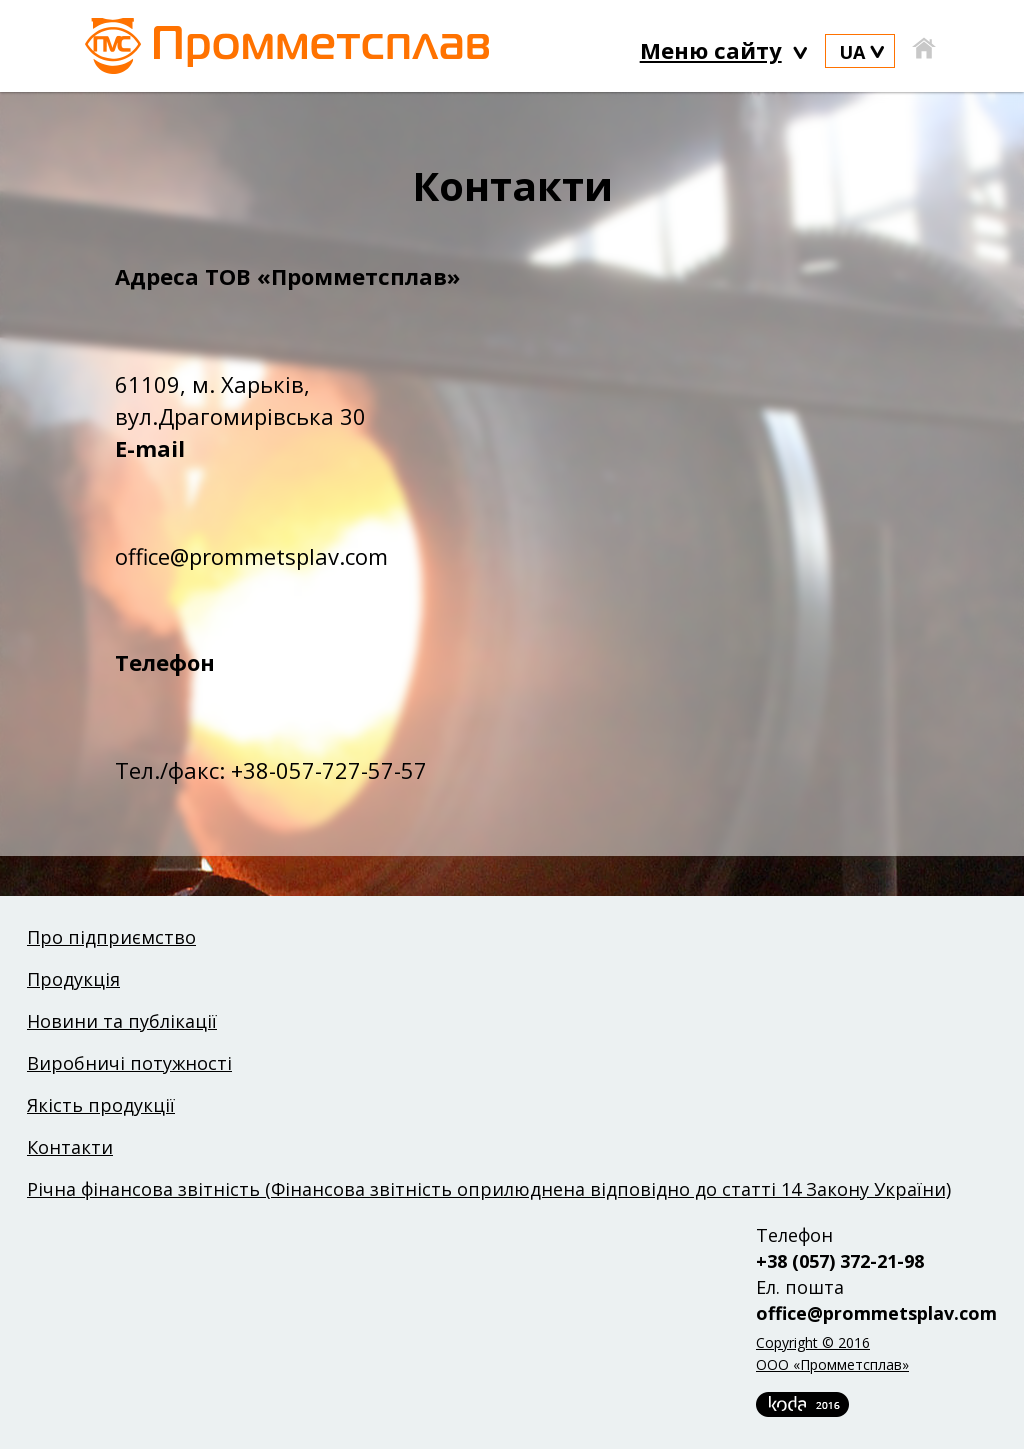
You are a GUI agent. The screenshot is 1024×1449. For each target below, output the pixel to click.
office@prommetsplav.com (876, 1313)
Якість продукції (101, 1105)
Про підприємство (111, 937)
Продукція (73, 979)
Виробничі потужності (129, 1063)
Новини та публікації (122, 1021)
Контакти (70, 1147)
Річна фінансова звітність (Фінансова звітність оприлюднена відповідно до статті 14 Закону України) (489, 1189)
